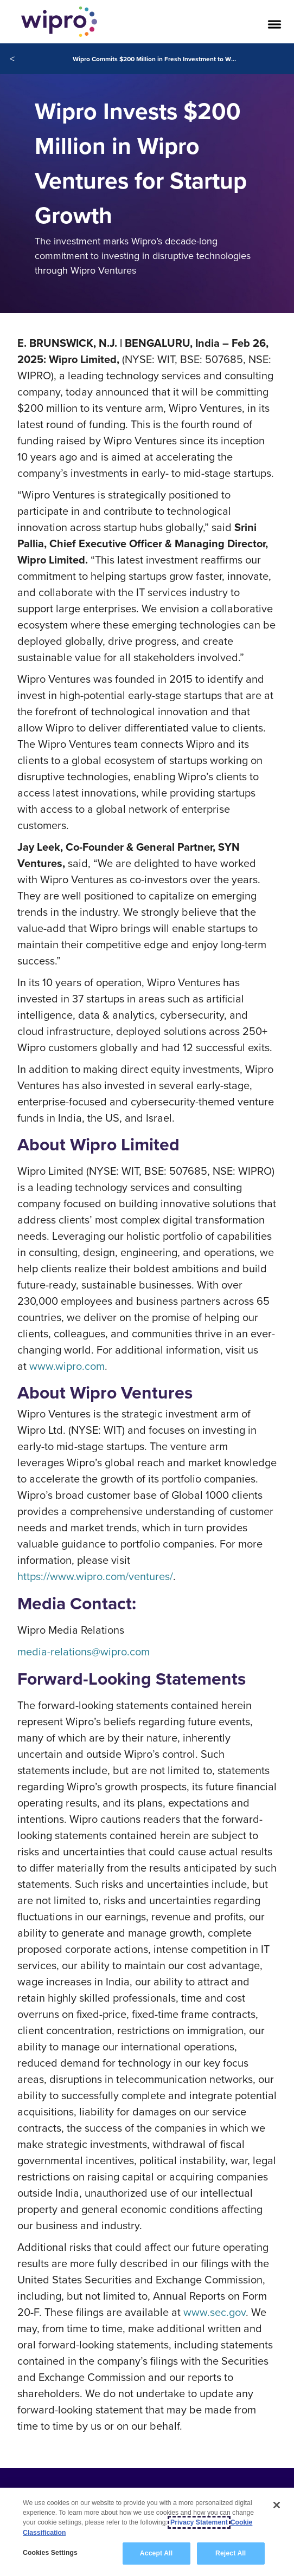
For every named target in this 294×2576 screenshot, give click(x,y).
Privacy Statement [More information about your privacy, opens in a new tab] (199, 2522)
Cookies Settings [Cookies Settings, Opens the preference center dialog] (50, 2552)
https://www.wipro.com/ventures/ (95, 1576)
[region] (147, 2532)
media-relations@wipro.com (83, 1651)
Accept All (156, 2553)
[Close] (277, 2505)
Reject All (230, 2553)
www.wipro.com (67, 1366)
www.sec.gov (214, 2312)
